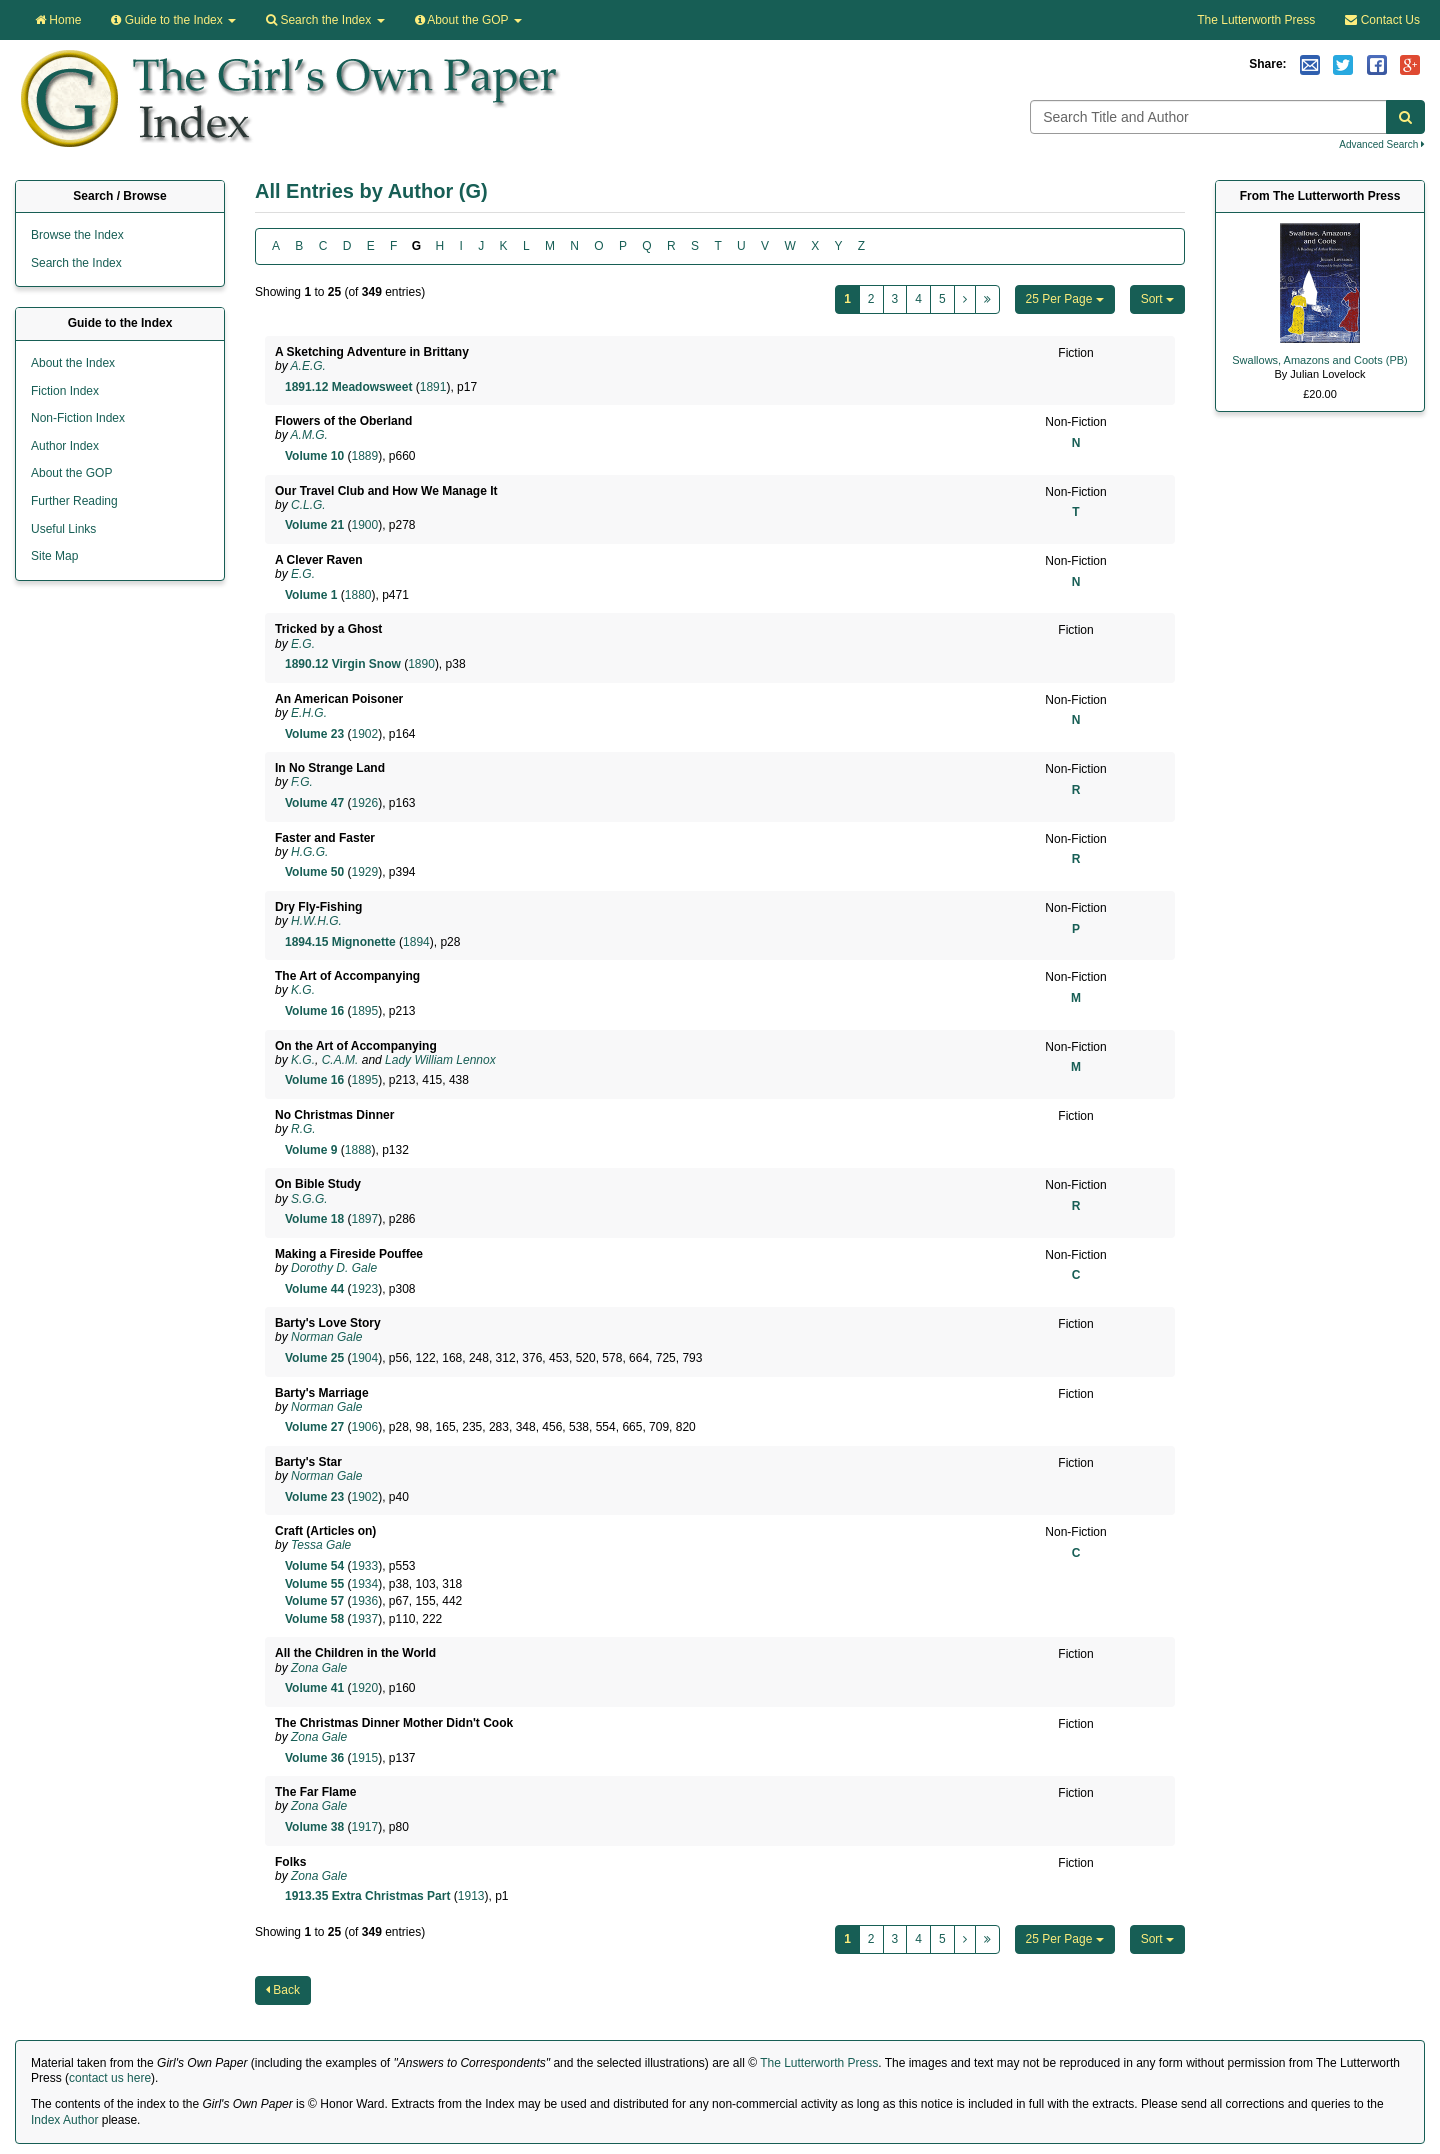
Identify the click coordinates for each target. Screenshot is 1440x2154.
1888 (358, 1150)
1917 (364, 1827)
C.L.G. (308, 505)
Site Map (54, 556)
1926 (364, 803)
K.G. (303, 990)
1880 (358, 595)
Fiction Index (65, 391)
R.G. (303, 1129)
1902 (364, 734)
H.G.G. (309, 852)
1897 (364, 1219)
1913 (471, 1896)
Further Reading (74, 501)
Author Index (65, 446)
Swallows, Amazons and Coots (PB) (1319, 360)
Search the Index (76, 263)
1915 (364, 1758)
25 (1065, 299)
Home (58, 20)
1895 (364, 1011)
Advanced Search (1382, 144)
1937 (364, 1619)
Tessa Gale (321, 1545)
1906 (364, 1427)
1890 (421, 664)
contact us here (110, 2078)
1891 (433, 387)
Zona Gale (319, 1668)
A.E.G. (308, 366)
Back (283, 1990)
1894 (416, 942)
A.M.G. (309, 435)
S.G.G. (309, 1199)
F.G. (302, 782)
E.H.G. (309, 713)
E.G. (303, 574)
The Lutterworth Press (1256, 20)
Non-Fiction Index (78, 418)
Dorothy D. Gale (334, 1268)
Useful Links (63, 529)
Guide (173, 20)
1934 (364, 1584)
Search (325, 20)
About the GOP (468, 20)
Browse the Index (77, 235)
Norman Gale (326, 1337)
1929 (364, 872)
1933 (364, 1566)
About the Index (73, 363)
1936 (364, 1601)
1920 (364, 1688)
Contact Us (1382, 20)
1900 (364, 525)
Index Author (64, 2120)
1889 (364, 456)
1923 (364, 1289)
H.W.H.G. (316, 921)
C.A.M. (340, 1060)
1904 (364, 1358)
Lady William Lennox (440, 1060)
